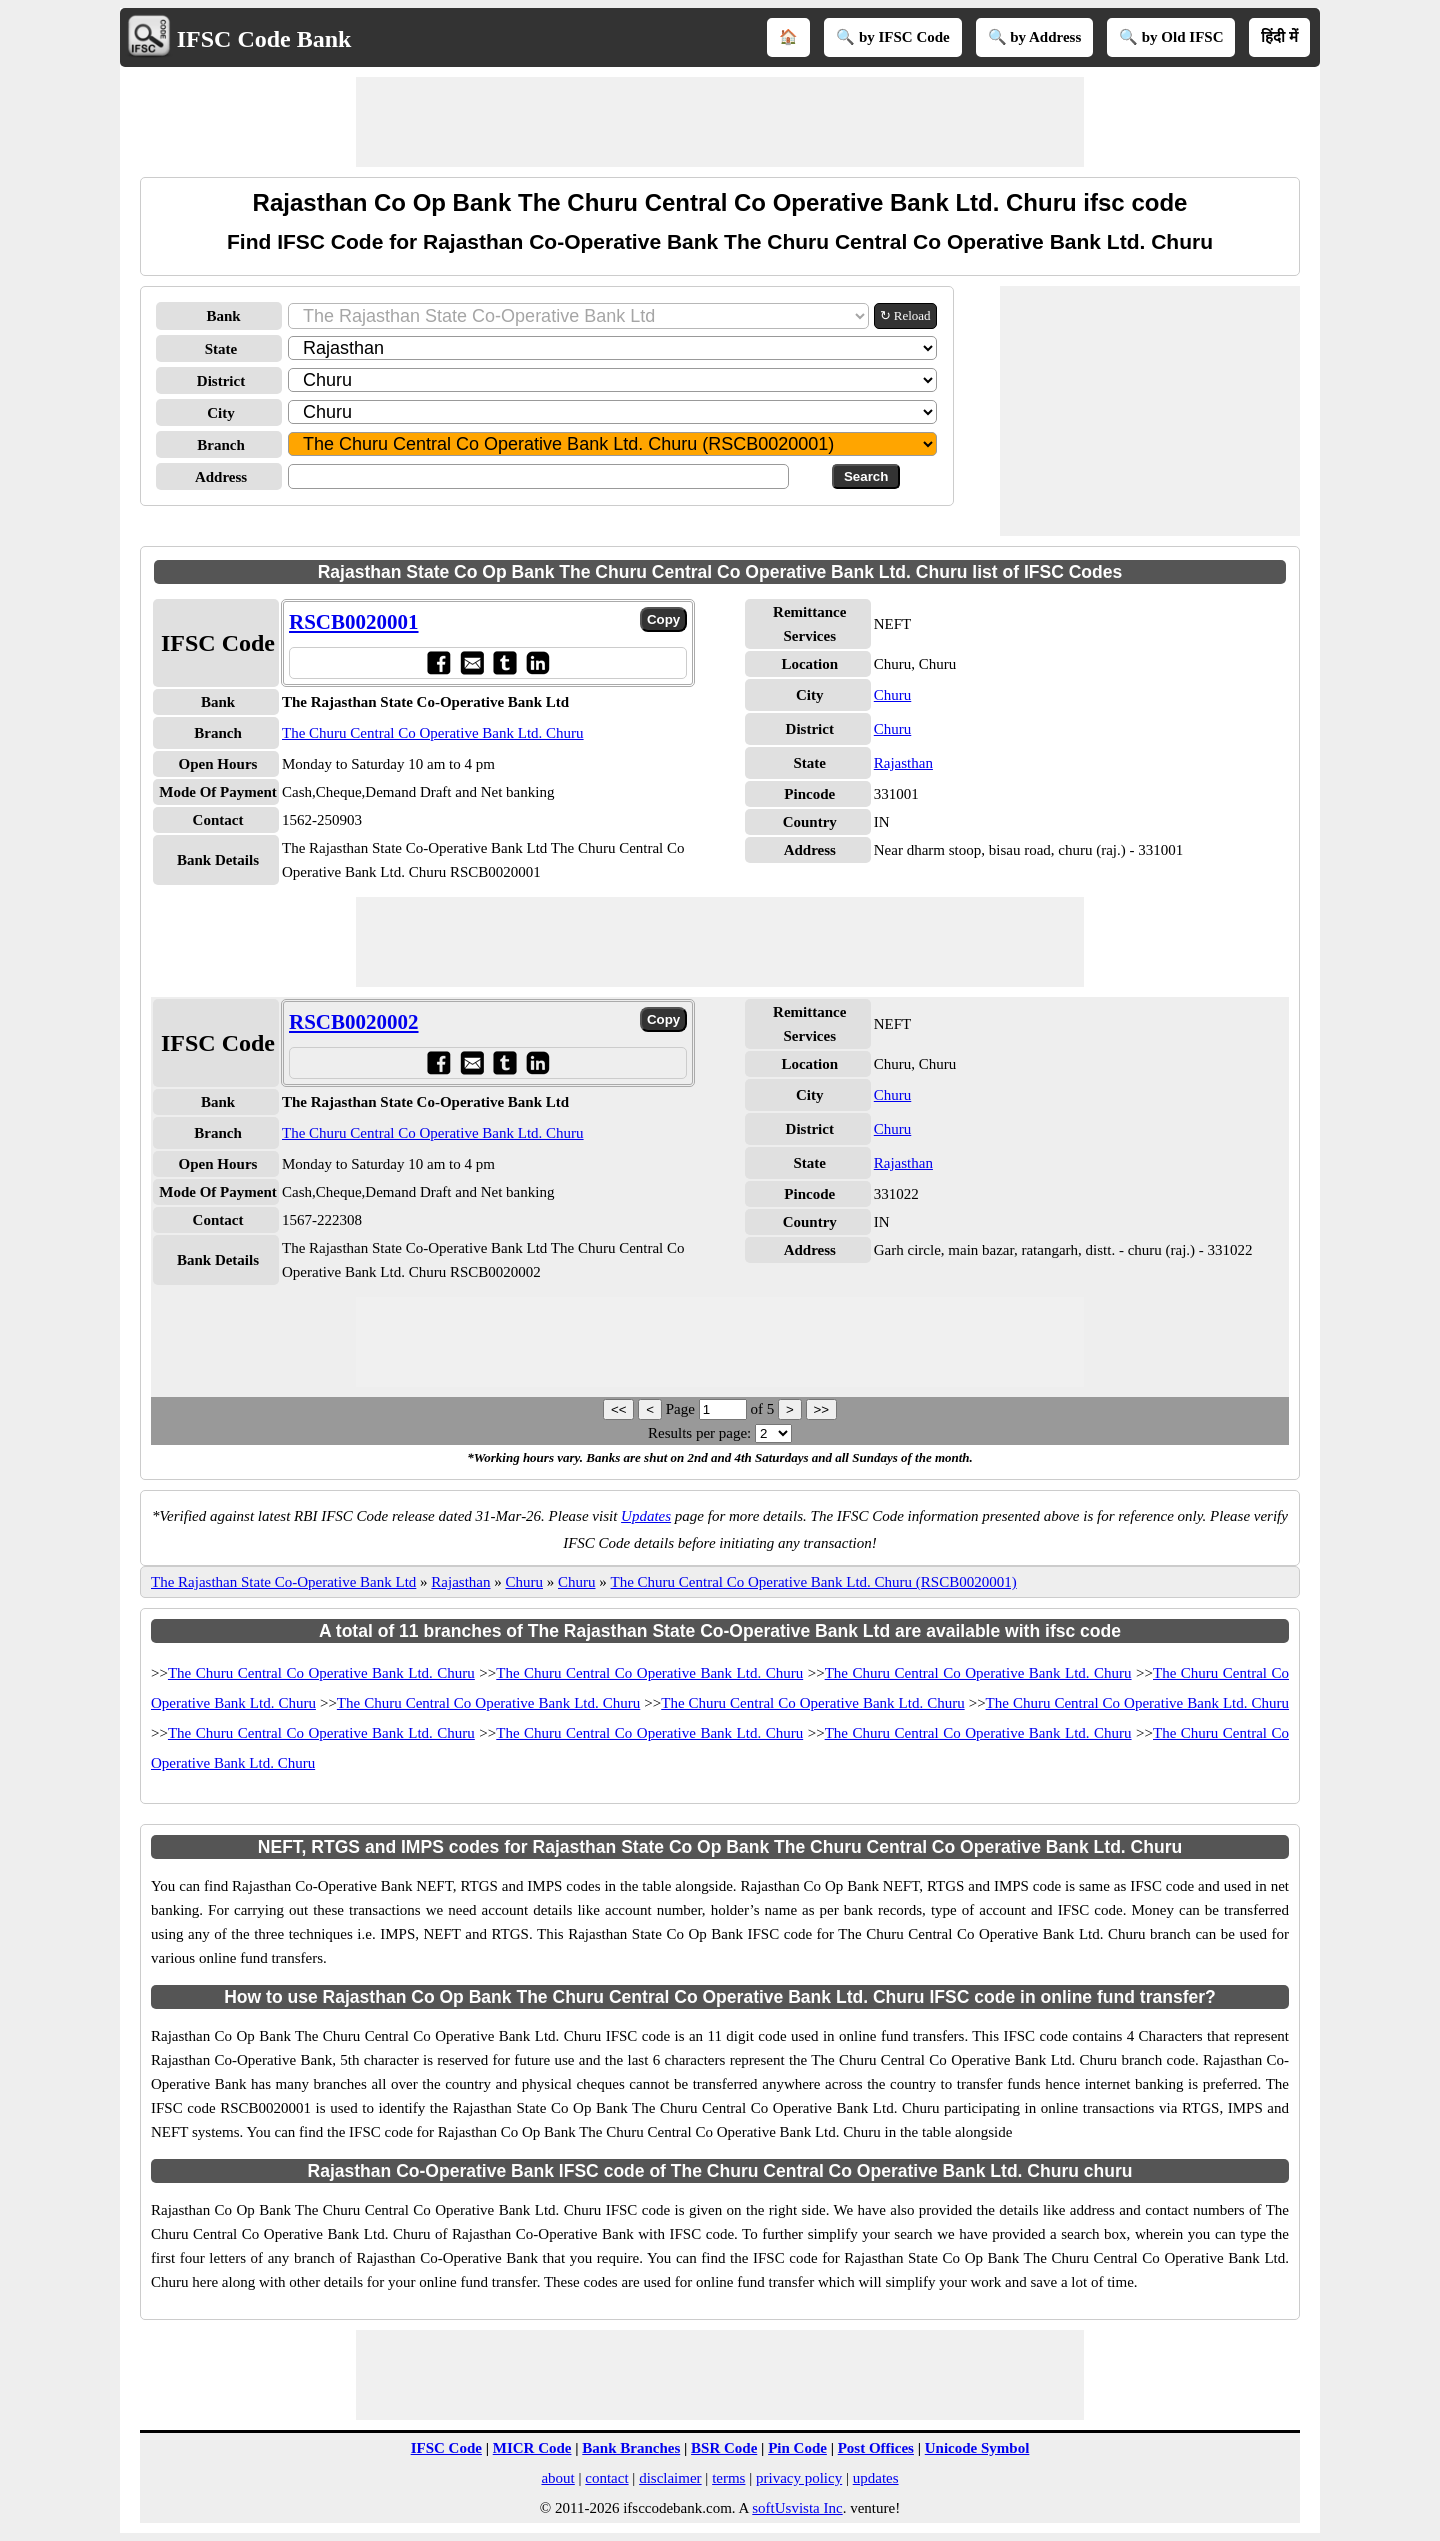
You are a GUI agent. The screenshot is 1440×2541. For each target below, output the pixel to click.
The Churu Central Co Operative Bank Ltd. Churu (433, 733)
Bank (223, 316)
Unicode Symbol (977, 2448)
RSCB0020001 (354, 622)
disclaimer (670, 2478)
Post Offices (876, 2448)
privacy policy (799, 2478)
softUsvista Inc (797, 2508)
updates (876, 2478)
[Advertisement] (720, 122)
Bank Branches (631, 2448)
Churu (893, 695)
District (221, 381)
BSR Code (724, 2448)
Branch (221, 445)
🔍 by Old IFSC (1171, 37)
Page (682, 1409)
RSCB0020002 (354, 1022)
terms (728, 2478)
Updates (646, 1516)
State (221, 349)
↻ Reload (905, 315)
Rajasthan (903, 763)
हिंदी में (1279, 37)
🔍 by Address (1035, 37)
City (221, 413)
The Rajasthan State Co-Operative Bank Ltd (283, 1582)
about (557, 2478)
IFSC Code (446, 2448)
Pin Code (797, 2448)
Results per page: (699, 1433)
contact (606, 2478)
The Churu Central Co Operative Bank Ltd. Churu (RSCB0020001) (814, 1582)
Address (221, 477)
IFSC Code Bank (264, 39)
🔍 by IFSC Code (893, 37)
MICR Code (532, 2448)
